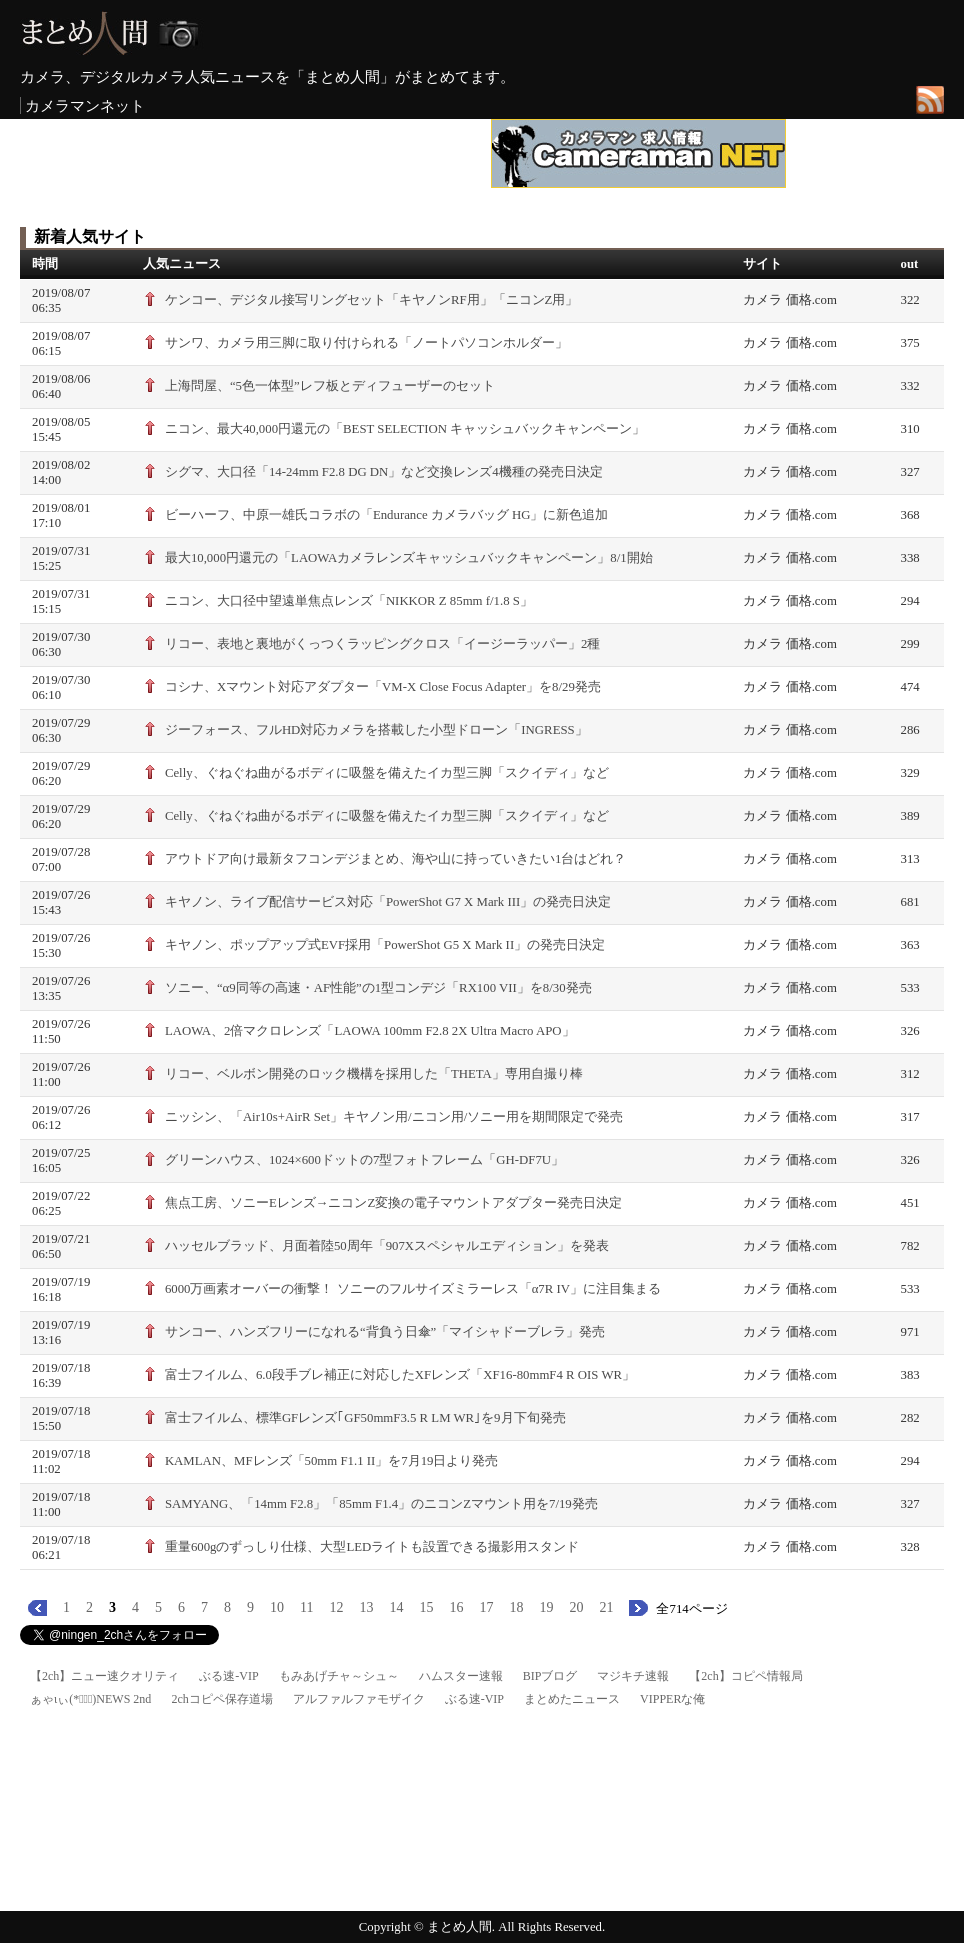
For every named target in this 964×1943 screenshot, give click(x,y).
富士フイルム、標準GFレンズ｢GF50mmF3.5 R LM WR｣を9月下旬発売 (365, 1418)
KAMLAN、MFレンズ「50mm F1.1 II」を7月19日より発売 (332, 1461)
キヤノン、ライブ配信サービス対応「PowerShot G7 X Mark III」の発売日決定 (388, 902)
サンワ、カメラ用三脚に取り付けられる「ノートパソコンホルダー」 (366, 343)
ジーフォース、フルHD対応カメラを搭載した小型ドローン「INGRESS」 (376, 730)
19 (546, 1607)
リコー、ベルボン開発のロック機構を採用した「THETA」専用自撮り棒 (374, 1074)
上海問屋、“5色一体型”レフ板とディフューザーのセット (330, 386)
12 (336, 1607)
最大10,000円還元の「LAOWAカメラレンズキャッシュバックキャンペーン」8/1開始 (409, 558)
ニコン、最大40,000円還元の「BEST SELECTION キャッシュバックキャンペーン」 (405, 429)
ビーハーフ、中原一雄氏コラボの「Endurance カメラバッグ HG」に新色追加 (387, 515)
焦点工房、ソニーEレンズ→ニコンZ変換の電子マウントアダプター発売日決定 (393, 1203)
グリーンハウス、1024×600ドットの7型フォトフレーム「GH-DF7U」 (364, 1160)
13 (366, 1607)
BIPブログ (550, 1676)
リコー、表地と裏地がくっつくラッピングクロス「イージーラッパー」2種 (382, 644)
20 (576, 1607)
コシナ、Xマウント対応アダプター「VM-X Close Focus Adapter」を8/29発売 (383, 687)
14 (396, 1607)
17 (486, 1607)
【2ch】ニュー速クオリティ (104, 1676)
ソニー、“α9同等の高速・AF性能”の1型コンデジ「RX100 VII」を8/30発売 (378, 988)
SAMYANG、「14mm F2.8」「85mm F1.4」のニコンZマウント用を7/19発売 (381, 1504)
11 (306, 1607)
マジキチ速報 (633, 1676)
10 (277, 1607)
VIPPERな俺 (672, 1699)
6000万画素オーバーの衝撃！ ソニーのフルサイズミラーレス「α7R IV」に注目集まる (413, 1289)
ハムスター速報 (461, 1676)
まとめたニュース (572, 1699)
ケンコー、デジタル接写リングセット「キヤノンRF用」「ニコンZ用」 (371, 300)
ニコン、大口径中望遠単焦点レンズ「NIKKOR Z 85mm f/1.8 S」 (349, 601)
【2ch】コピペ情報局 (745, 1676)
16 (456, 1607)
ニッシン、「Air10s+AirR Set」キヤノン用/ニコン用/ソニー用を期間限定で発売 (394, 1117)
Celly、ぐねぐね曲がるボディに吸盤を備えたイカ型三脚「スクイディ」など (387, 773)
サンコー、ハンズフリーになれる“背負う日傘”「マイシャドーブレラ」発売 (385, 1332)
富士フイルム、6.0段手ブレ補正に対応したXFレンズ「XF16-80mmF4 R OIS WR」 (400, 1375)
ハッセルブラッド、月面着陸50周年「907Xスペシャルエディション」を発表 (387, 1246)
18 (516, 1607)
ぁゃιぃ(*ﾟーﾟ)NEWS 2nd (90, 1699)
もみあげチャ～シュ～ (339, 1676)
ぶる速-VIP (228, 1676)
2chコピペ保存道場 (221, 1699)
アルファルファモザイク (359, 1699)
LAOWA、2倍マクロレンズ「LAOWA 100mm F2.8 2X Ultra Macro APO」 (370, 1031)
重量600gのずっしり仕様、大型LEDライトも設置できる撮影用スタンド (372, 1547)
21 (606, 1607)
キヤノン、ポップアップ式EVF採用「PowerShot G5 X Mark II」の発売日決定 (385, 945)
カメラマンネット (85, 105)
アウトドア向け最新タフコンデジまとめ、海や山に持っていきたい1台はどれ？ (395, 859)
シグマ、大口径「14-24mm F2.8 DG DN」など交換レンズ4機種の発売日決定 (384, 472)
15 (426, 1607)
